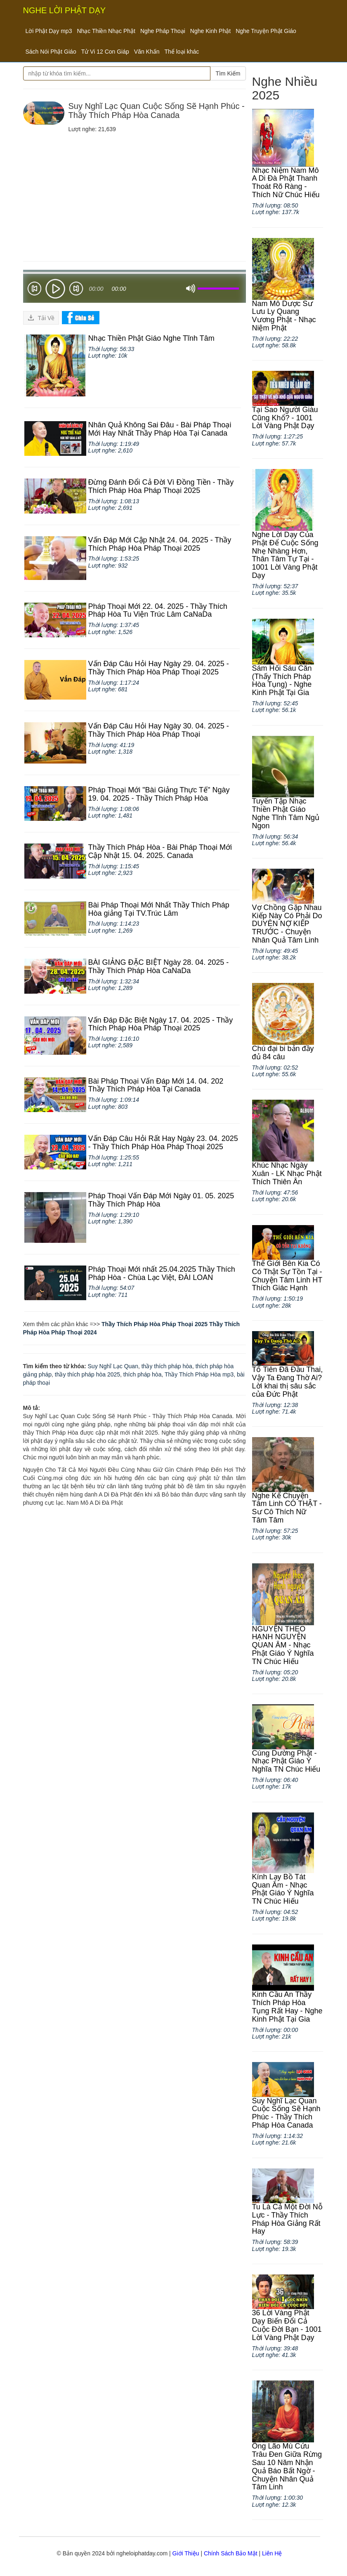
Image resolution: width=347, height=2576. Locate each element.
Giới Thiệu (185, 2553)
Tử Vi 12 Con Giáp (105, 51)
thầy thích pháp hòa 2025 (87, 1374)
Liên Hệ (272, 2553)
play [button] (55, 289)
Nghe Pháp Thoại (162, 31)
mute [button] (190, 288)
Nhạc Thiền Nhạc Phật (106, 31)
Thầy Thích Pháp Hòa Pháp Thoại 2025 (155, 1324)
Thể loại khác (182, 51)
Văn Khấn (147, 51)
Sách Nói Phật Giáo (51, 51)
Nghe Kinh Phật (210, 31)
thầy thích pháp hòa (167, 1366)
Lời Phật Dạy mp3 (49, 31)
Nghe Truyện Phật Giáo (266, 31)
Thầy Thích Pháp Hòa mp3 (199, 1374)
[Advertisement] (134, 195)
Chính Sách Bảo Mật (230, 2553)
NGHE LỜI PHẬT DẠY (64, 10)
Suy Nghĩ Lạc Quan (113, 1366)
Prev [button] (34, 290)
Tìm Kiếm (227, 73)
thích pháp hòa (142, 1374)
